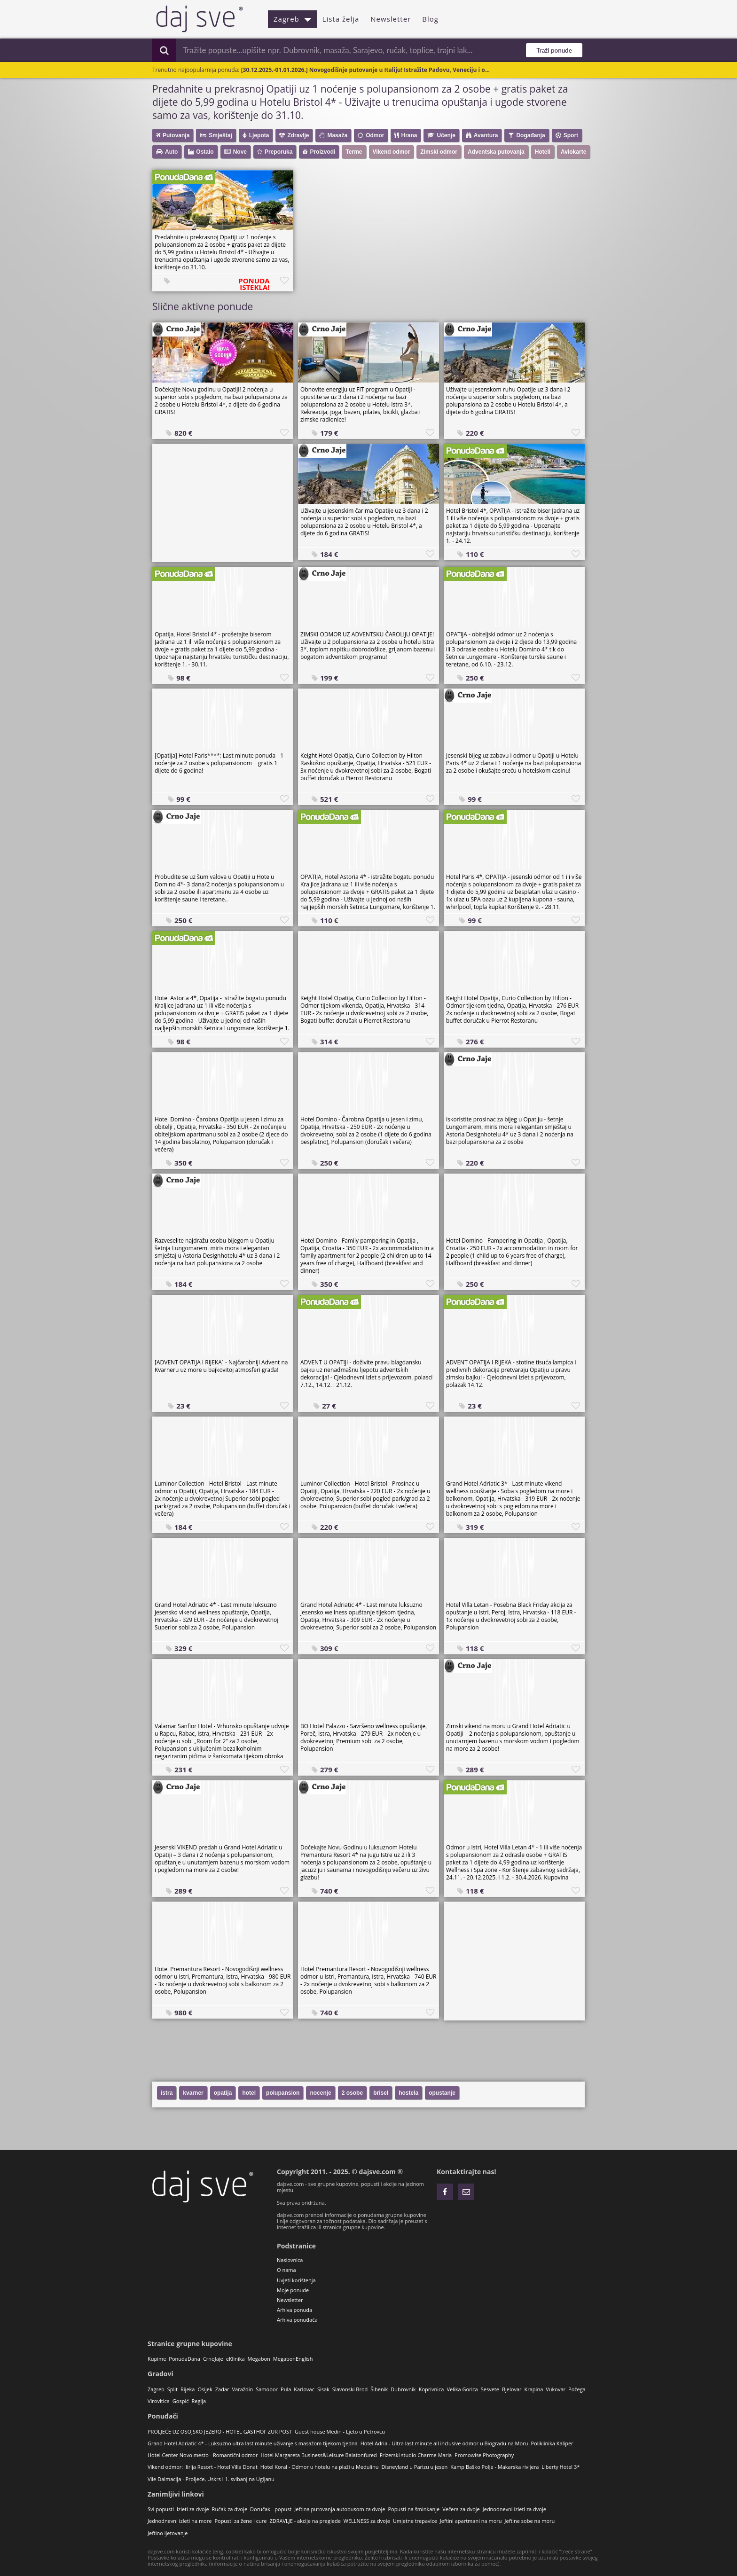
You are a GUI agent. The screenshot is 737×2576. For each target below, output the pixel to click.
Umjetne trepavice (415, 2520)
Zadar (222, 2389)
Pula (286, 2389)
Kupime (157, 2358)
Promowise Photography (484, 2455)
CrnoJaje (213, 2358)
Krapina (534, 2389)
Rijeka (187, 2389)
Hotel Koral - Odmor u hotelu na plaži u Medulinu (319, 2466)
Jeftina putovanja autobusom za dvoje (339, 2509)
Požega (577, 2389)
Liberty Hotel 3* (560, 2466)
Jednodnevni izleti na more (180, 2520)
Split (172, 2389)
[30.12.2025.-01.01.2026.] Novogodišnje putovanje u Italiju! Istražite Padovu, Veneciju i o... (365, 70)
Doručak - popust (270, 2509)
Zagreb (292, 18)
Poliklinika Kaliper (552, 2443)
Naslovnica (290, 2259)
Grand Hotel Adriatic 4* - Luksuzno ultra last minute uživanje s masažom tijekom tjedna (253, 2443)
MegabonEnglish (293, 2358)
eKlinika (235, 2358)
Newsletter (390, 18)
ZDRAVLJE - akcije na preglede (304, 2520)
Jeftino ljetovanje (168, 2533)
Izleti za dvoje (193, 2509)
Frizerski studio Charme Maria (416, 2455)
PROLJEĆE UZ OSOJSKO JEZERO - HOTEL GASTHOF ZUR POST (220, 2431)
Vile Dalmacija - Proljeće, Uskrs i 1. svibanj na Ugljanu (211, 2478)
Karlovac (304, 2389)
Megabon (259, 2358)
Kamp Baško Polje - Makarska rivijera (494, 2466)
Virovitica (159, 2400)
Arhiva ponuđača (297, 2319)
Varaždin (242, 2389)
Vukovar (555, 2389)
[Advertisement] (222, 502)
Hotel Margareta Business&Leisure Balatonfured (318, 2455)
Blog (430, 18)
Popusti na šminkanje (413, 2509)
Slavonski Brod (350, 2389)
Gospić (180, 2400)
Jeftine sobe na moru (530, 2520)
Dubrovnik (403, 2389)
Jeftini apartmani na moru (471, 2520)
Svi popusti (161, 2509)
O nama (286, 2269)
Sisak (323, 2389)
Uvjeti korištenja (296, 2280)
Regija (198, 2400)
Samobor (267, 2389)
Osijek (204, 2389)
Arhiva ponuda (294, 2309)
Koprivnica (431, 2389)
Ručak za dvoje (229, 2509)
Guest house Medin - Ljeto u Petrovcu (340, 2431)
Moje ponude (293, 2290)
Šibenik (379, 2389)
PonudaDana (184, 2358)
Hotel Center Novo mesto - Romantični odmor (203, 2455)
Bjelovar (512, 2389)
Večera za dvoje (461, 2509)
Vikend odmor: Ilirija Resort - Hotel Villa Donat (203, 2466)
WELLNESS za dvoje (367, 2520)
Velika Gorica (462, 2389)
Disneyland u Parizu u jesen (415, 2466)
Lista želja (341, 18)
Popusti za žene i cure (240, 2520)
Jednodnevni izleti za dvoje (514, 2509)
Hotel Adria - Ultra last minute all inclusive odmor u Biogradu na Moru (444, 2443)
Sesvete (490, 2389)
